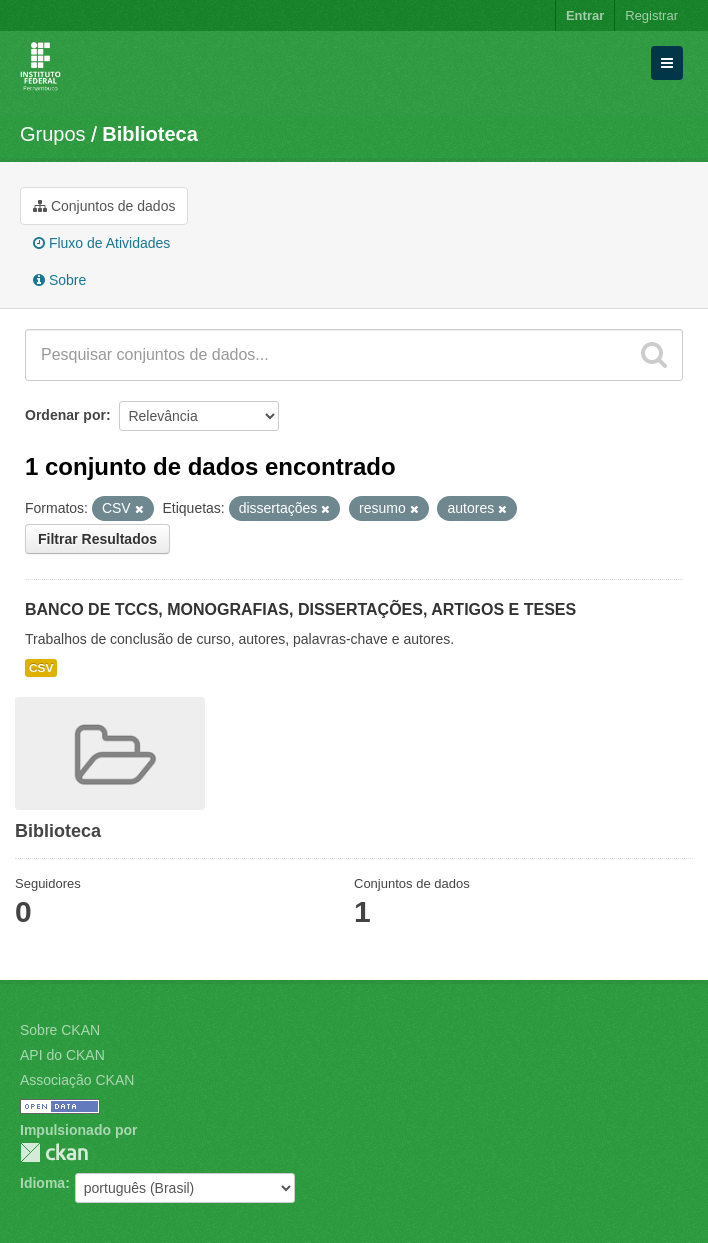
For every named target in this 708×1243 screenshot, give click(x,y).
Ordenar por (65, 415)
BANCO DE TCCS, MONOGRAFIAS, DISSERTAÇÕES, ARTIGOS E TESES (300, 609)
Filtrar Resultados (97, 539)
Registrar (651, 15)
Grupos (53, 134)
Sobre (59, 280)
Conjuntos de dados (104, 206)
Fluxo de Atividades (101, 243)
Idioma (42, 1183)
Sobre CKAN (60, 1030)
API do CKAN (62, 1055)
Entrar (585, 15)
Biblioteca (150, 134)
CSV (41, 668)
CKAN (54, 1152)
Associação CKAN (77, 1080)
